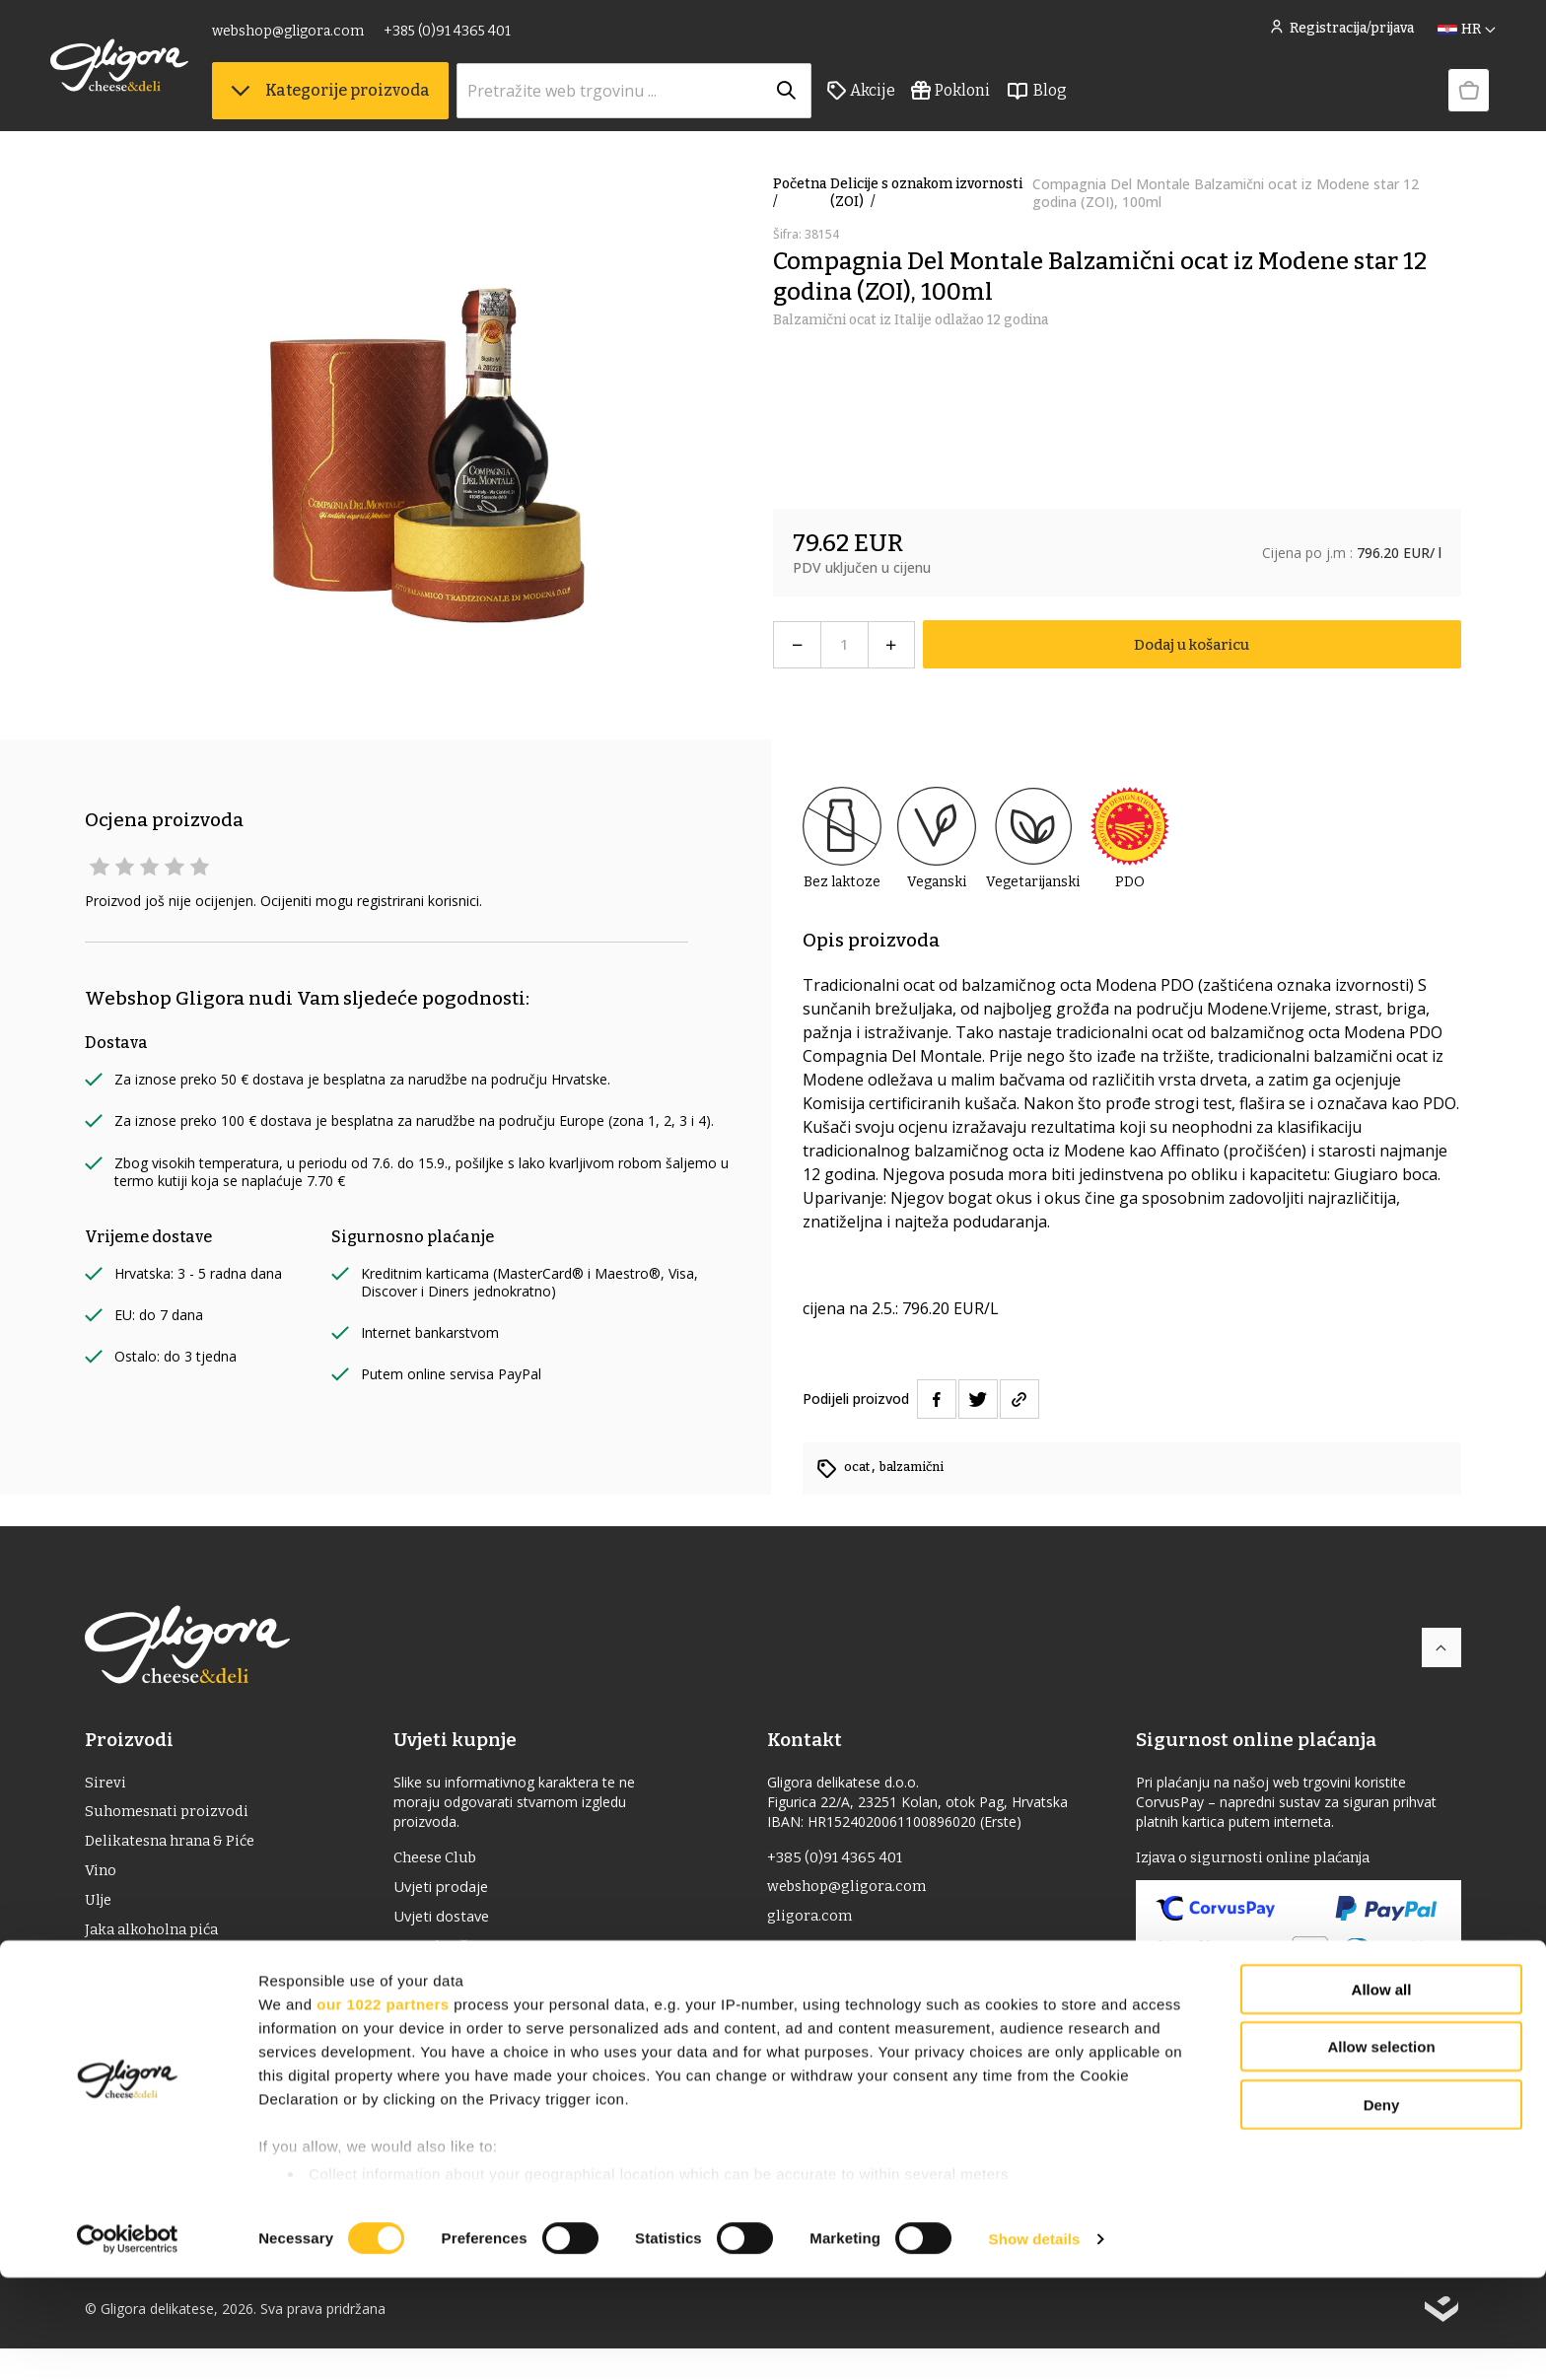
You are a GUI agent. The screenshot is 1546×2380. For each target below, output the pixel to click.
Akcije (896, 99)
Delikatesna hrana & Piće (176, 1847)
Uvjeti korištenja (463, 1954)
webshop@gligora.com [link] (322, 37)
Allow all (1382, 2091)
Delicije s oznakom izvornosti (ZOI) (926, 192)
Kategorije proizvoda (364, 99)
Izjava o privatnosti (472, 2017)
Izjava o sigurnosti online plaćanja (1262, 1859)
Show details (1035, 2341)
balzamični (918, 1466)
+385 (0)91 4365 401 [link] (481, 37)
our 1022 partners (382, 2106)
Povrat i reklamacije (474, 1985)
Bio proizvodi (133, 2004)
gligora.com (815, 1922)
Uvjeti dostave (454, 1922)
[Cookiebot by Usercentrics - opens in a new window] (127, 2341)
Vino (101, 1878)
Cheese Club (448, 1859)
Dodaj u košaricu (1191, 644)
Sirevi (105, 1784)
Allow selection (1381, 2148)
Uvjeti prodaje (454, 1891)
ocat (859, 1466)
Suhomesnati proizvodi (170, 1815)
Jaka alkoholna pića (156, 1941)
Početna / (799, 192)
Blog (1070, 99)
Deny (1382, 2207)
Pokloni (985, 99)
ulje (100, 1910)
